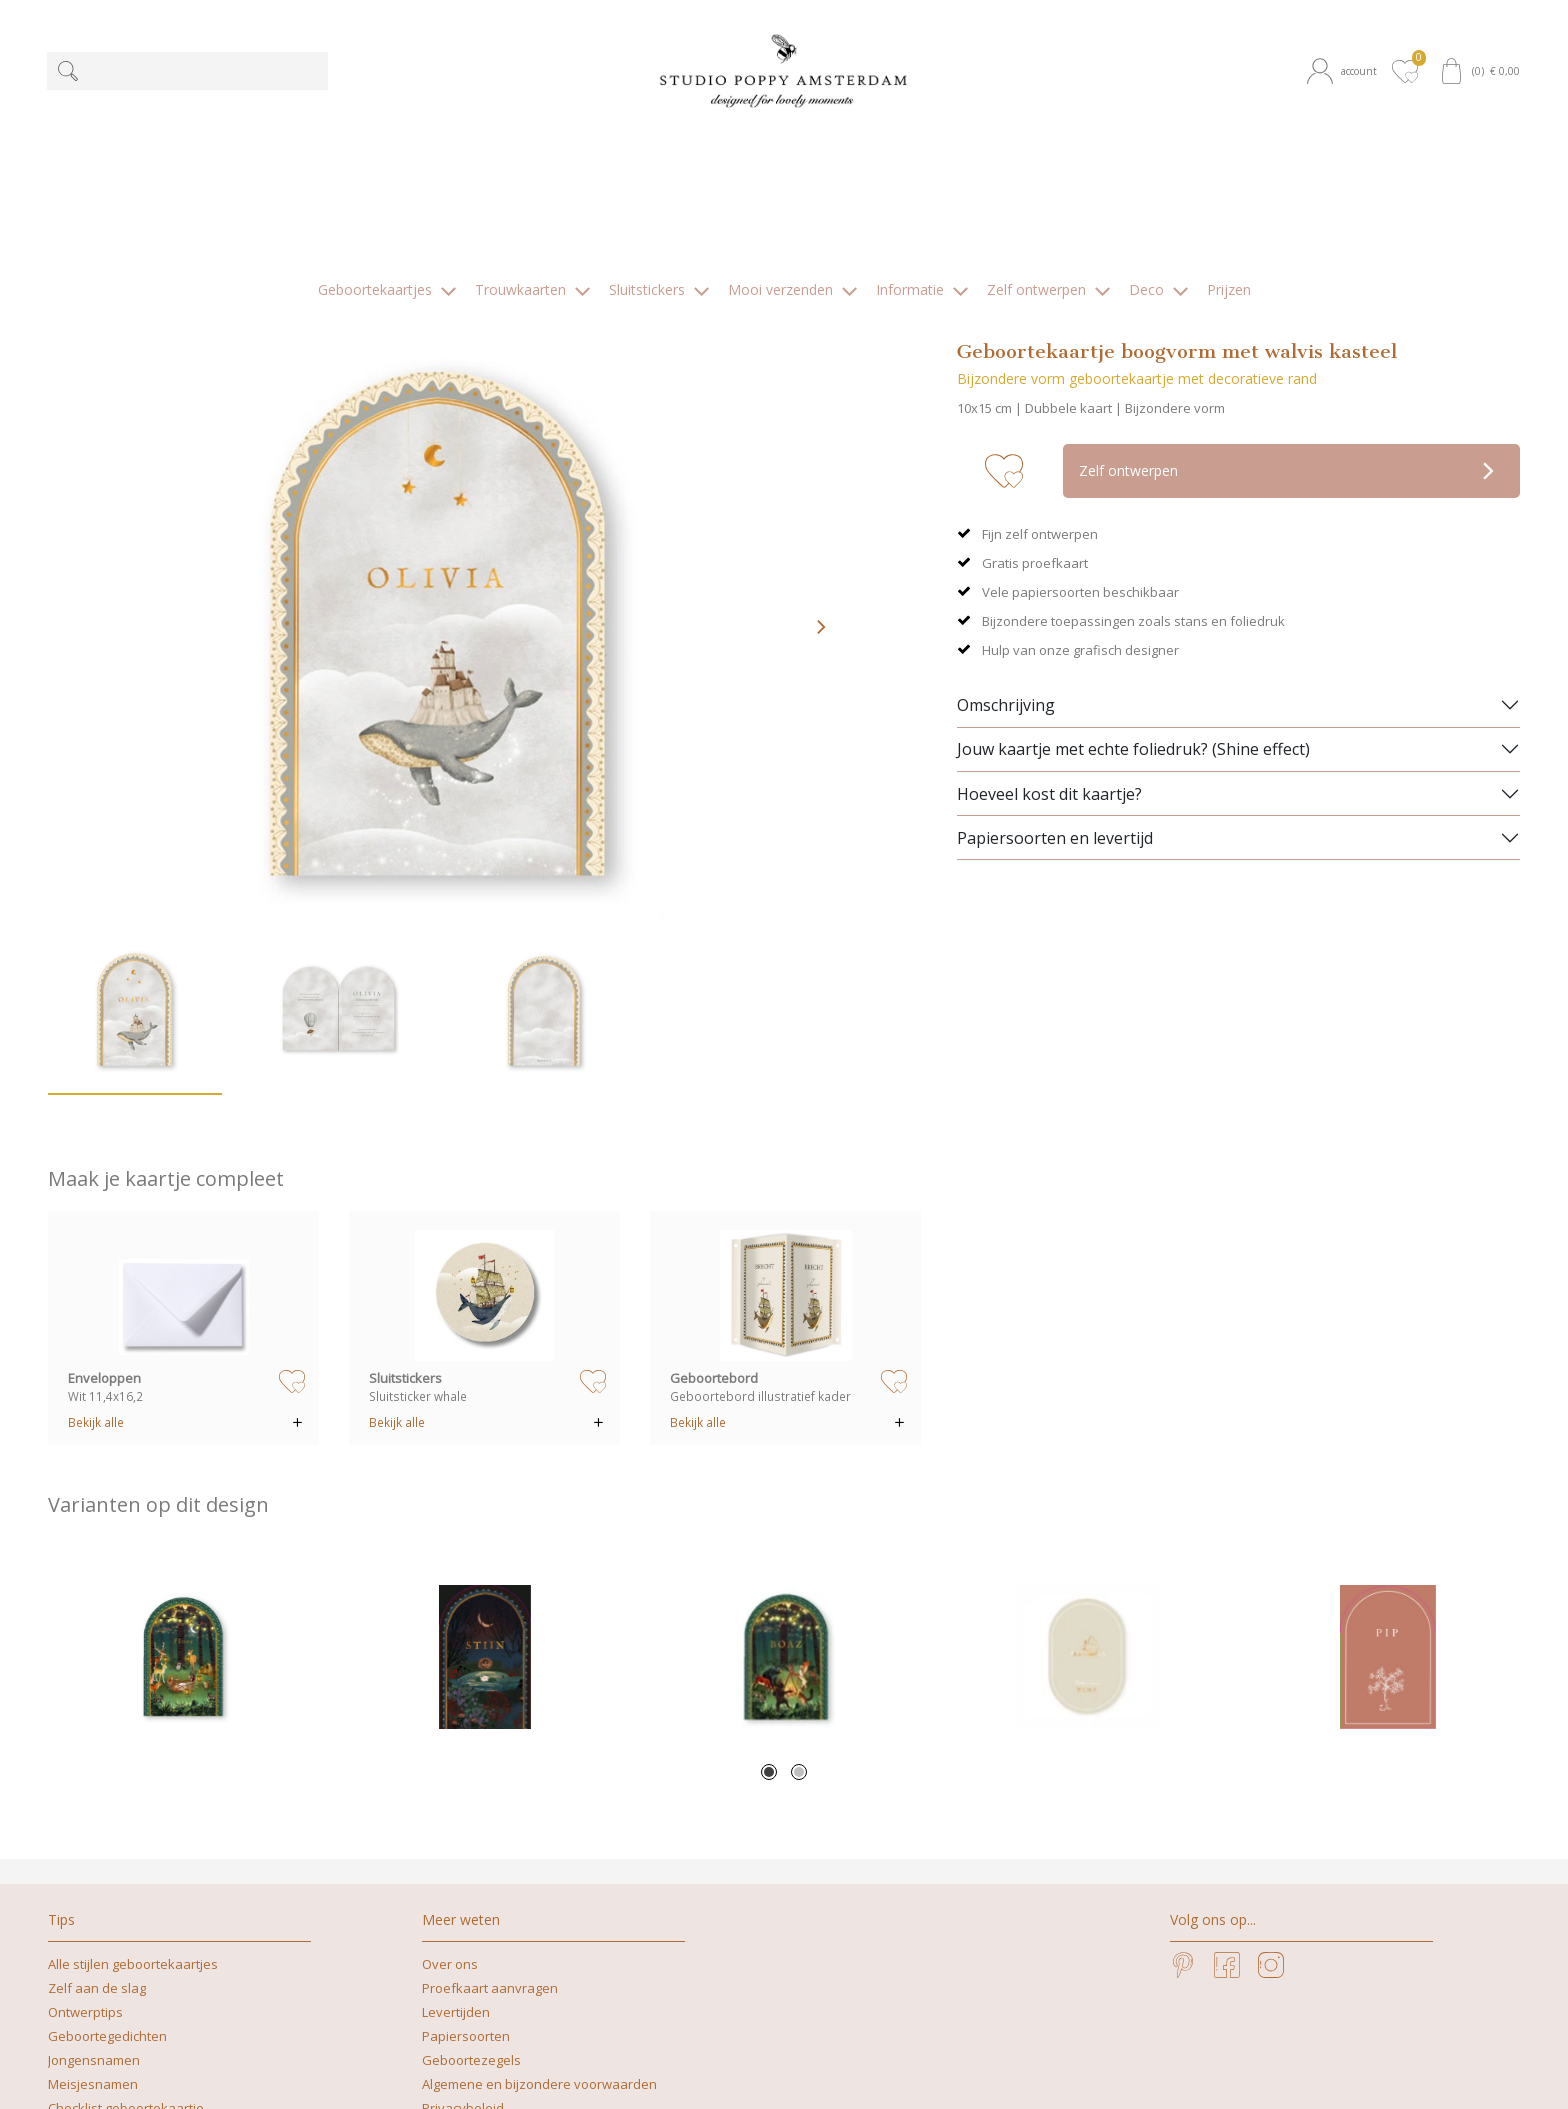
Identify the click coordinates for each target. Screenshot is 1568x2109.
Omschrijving (1006, 550)
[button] (1346, 71)
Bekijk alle (96, 1267)
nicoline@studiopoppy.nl (959, 2072)
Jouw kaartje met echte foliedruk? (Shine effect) (1133, 594)
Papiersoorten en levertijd (1055, 683)
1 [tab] (769, 1617)
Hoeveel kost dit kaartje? (1049, 639)
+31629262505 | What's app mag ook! (746, 2072)
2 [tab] (799, 1617)
